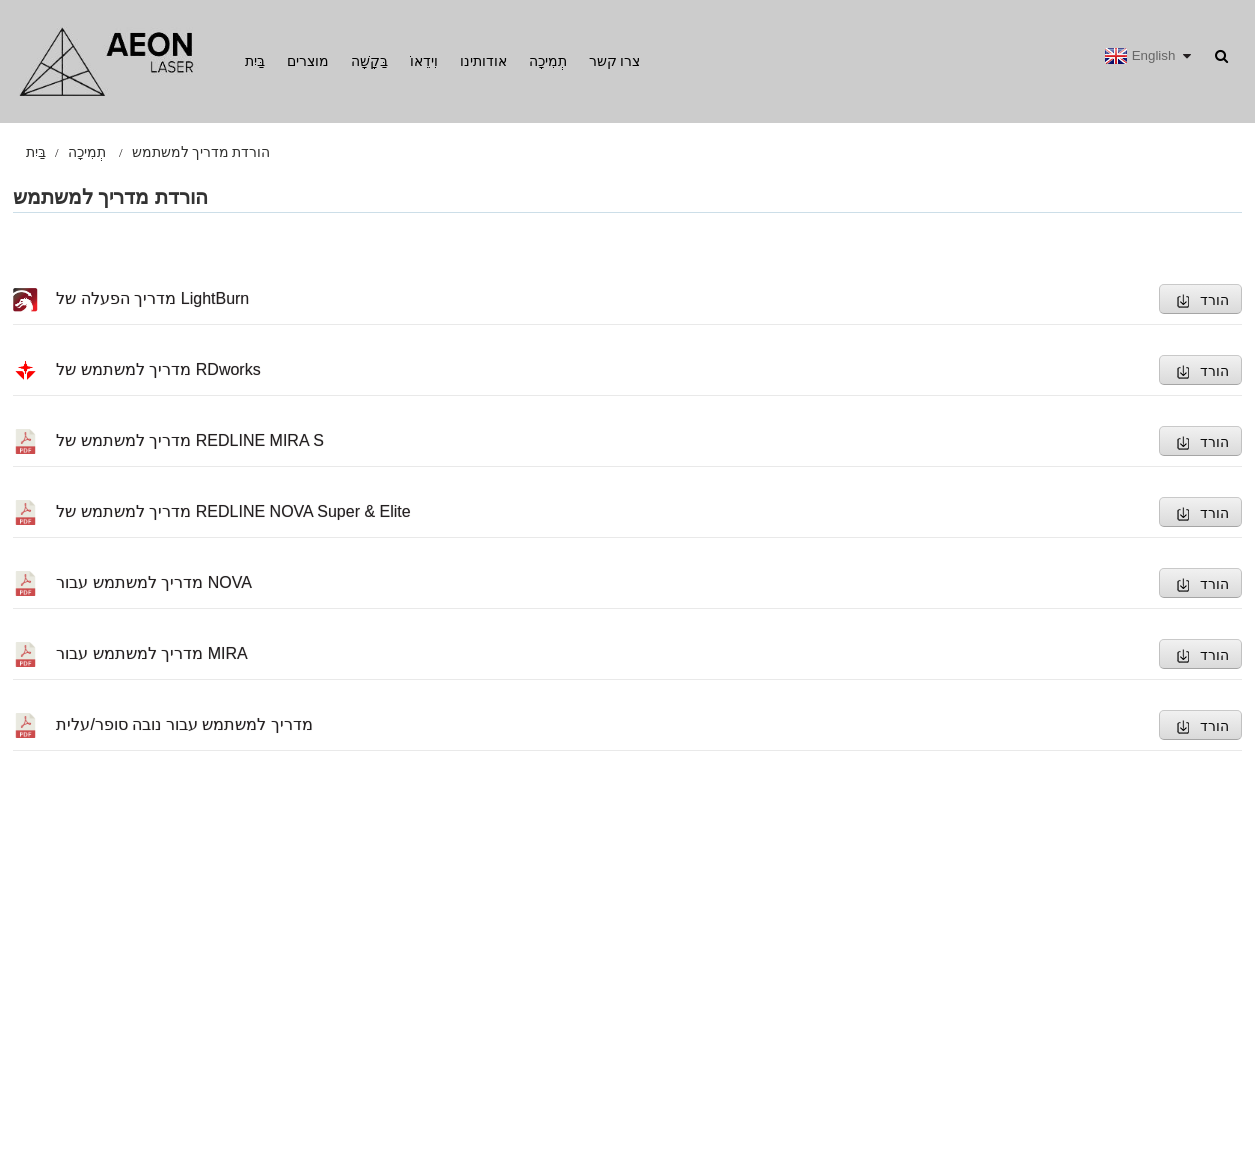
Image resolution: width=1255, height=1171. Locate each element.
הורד (1214, 300)
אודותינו (483, 61)
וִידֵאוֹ (424, 61)
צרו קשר (614, 61)
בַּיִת (255, 61)
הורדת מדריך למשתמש (201, 152)
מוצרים (308, 61)
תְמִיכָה (548, 61)
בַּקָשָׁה (369, 61)
